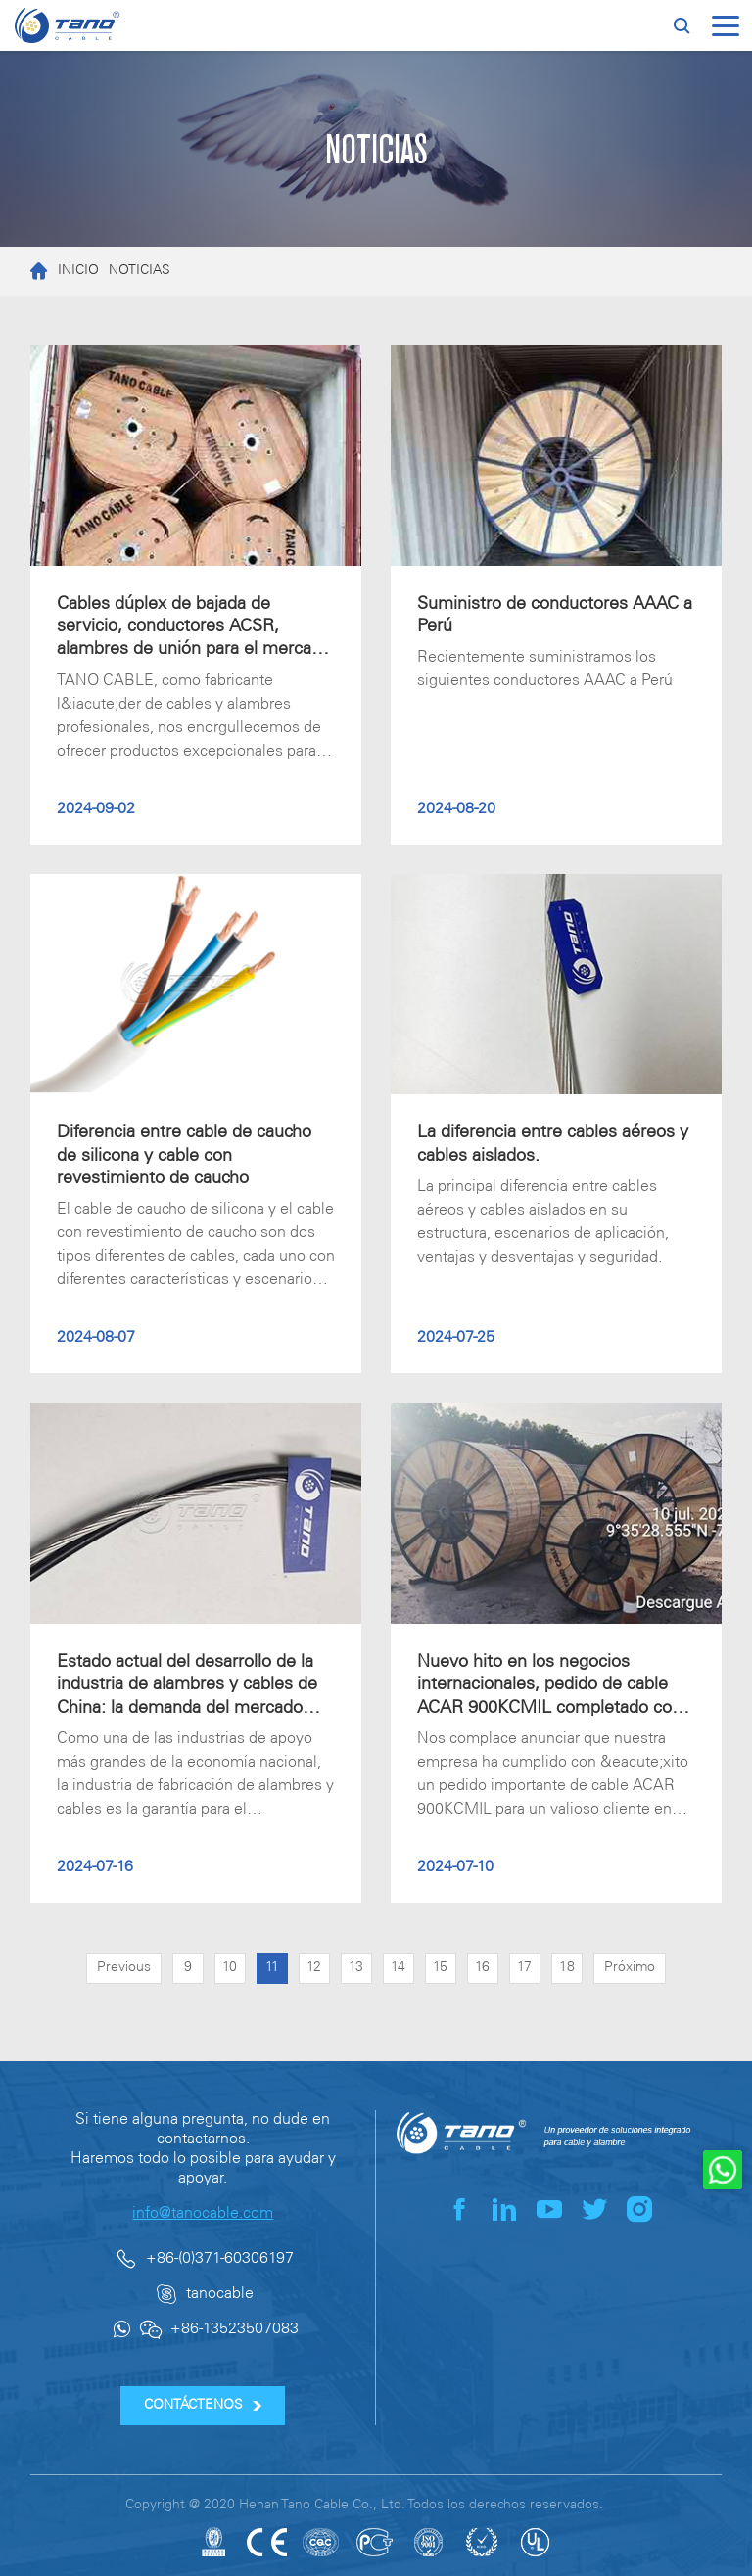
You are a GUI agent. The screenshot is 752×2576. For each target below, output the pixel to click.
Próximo (629, 1967)
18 (567, 1967)
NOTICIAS (139, 270)
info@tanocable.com (202, 2213)
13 (356, 1967)
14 (398, 1967)
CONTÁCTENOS (203, 2405)
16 (482, 1967)
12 (313, 1967)
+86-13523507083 (234, 2329)
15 (440, 1967)
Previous (124, 1967)
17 (524, 1967)
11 (272, 1967)
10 (229, 1967)
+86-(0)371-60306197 (220, 2258)
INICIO (59, 271)
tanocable (220, 2293)
